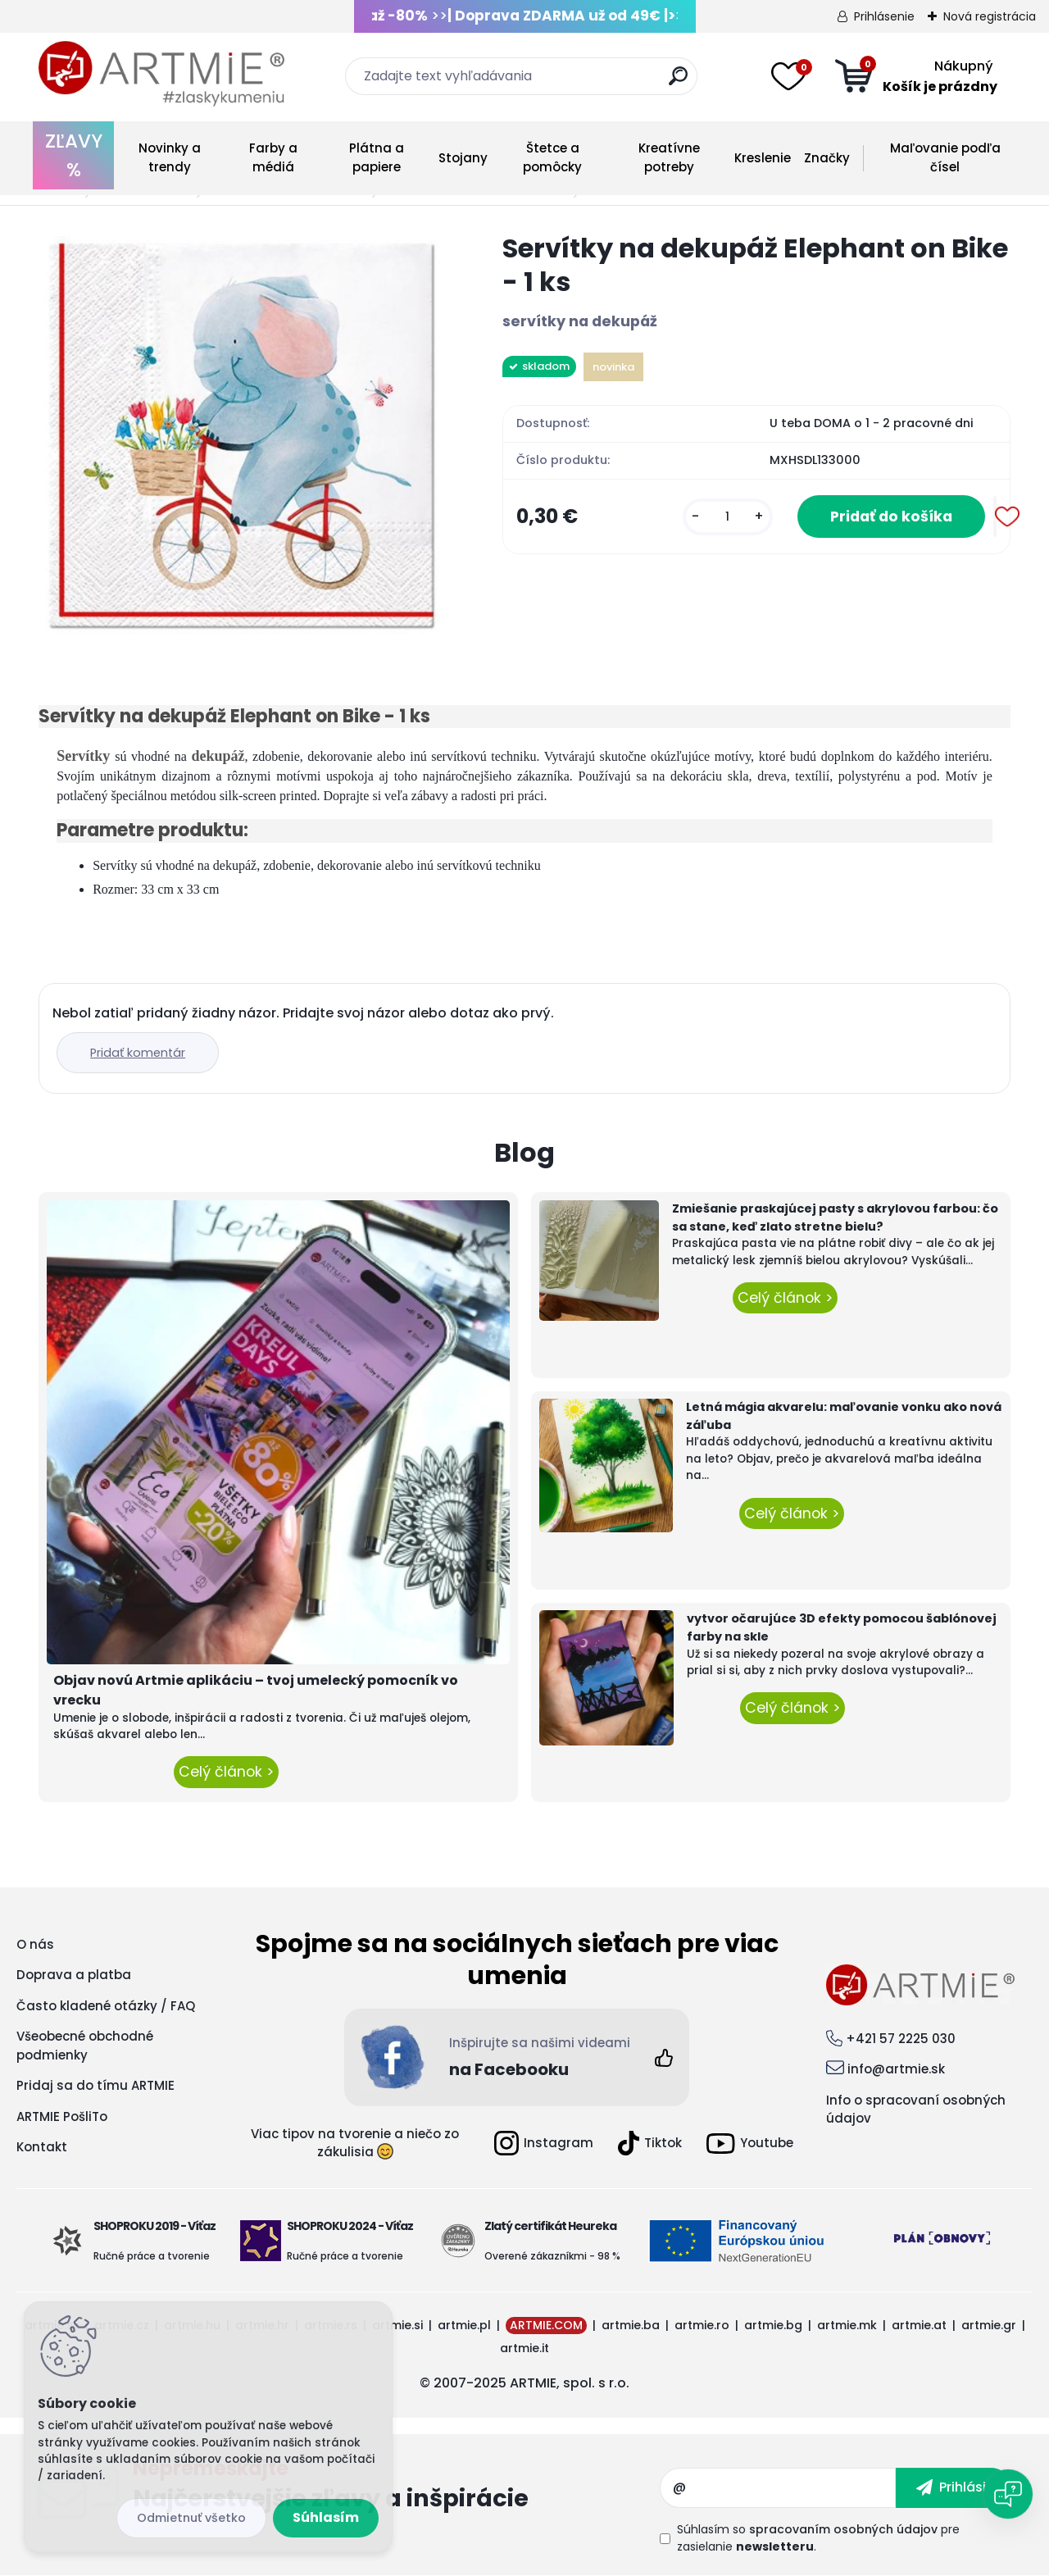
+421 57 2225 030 (901, 2038)
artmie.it (524, 2348)
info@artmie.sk (896, 2069)
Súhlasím (326, 2517)
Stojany (463, 157)
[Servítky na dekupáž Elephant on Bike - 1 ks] (244, 437)
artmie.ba (631, 2325)
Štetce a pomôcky (552, 157)
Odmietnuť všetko (191, 2518)
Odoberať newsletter (396, 2487)
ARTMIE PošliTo (61, 2116)
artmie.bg (773, 2325)
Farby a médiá (273, 157)
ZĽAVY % (73, 155)
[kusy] (728, 516)
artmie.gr (988, 2325)
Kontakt (41, 2146)
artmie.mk (847, 2325)
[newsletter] (953, 2487)
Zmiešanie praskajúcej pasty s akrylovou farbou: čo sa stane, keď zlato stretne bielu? (835, 1217)
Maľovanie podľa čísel (945, 157)
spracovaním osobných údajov (843, 2529)
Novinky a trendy (170, 157)
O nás (35, 1944)
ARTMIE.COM (546, 2325)
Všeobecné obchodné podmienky (84, 2046)
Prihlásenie (884, 16)
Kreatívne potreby (669, 157)
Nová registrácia (989, 16)
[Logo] (161, 74)
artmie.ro (701, 2325)
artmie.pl (464, 2325)
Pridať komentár (137, 1053)
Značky (827, 157)
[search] (678, 82)
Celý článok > (226, 1772)
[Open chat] (1008, 2494)
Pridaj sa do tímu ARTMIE (95, 2085)
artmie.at (919, 2325)
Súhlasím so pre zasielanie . (818, 2538)
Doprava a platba (73, 1974)
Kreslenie (762, 157)
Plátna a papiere (376, 157)
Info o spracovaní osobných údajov (916, 2109)
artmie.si (397, 2325)
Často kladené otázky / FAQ (105, 2005)
